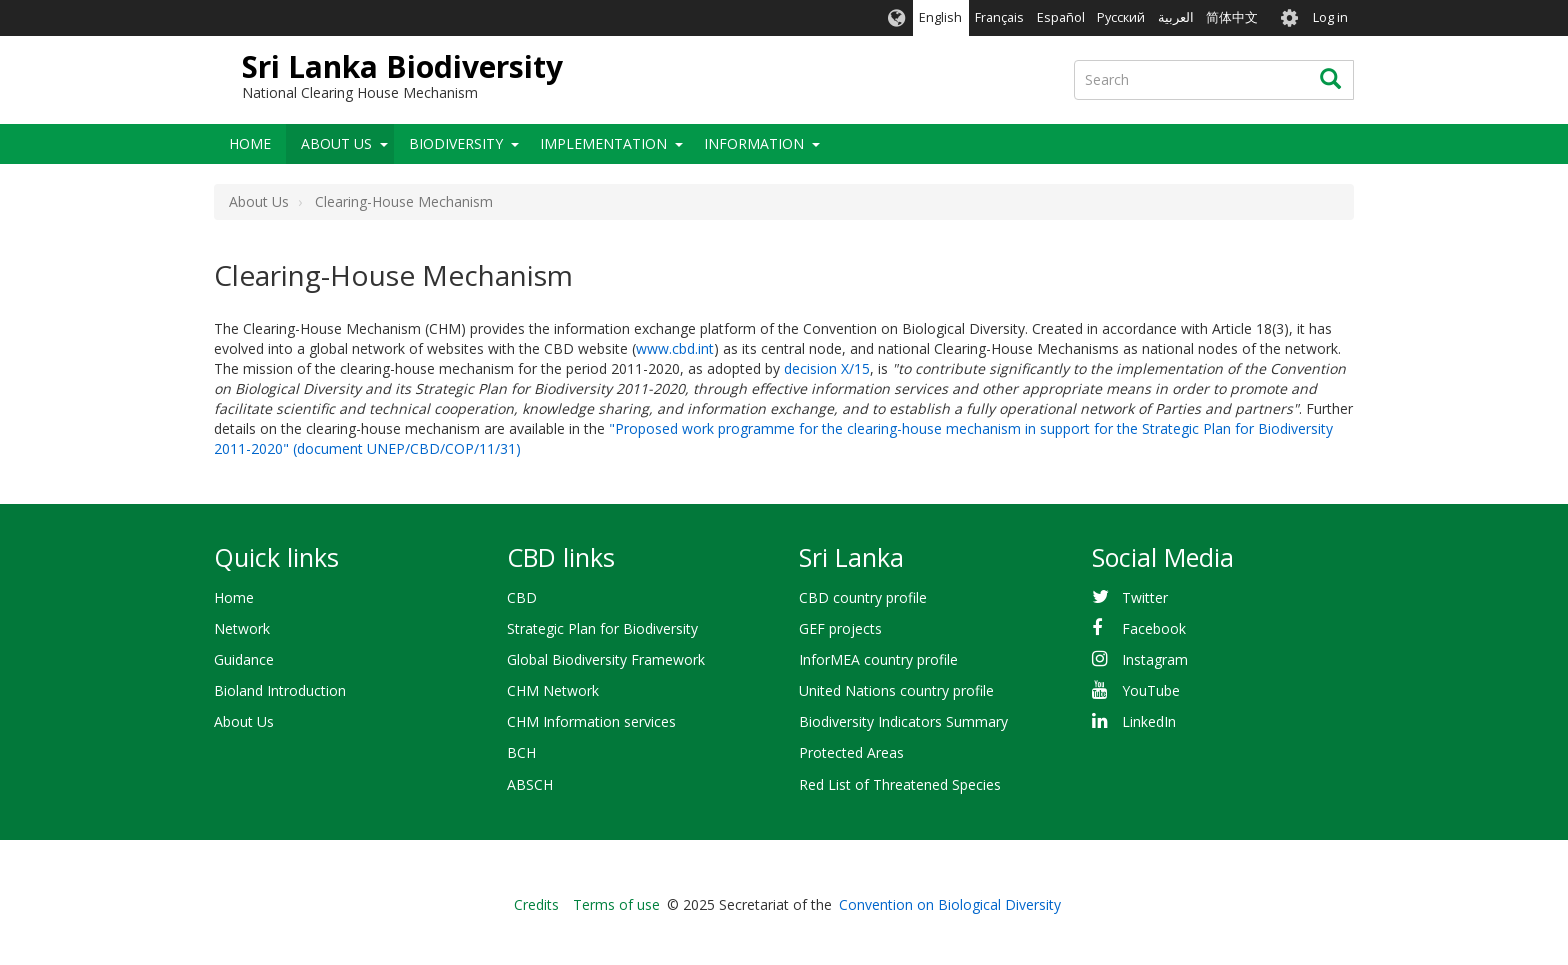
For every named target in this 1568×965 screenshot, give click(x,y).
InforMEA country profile (878, 659)
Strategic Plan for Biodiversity (602, 628)
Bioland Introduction (280, 690)
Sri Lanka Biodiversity (402, 66)
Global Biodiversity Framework (606, 659)
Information (754, 143)
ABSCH (530, 784)
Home (250, 143)
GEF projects (840, 628)
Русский (1121, 17)
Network (242, 628)
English (940, 17)
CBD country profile (863, 597)
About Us (336, 143)
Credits (536, 904)
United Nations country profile (896, 690)
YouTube (1151, 690)
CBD (522, 597)
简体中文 (1232, 17)
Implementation (603, 143)
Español (1061, 17)
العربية (1176, 17)
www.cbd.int (675, 348)
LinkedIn (1149, 721)
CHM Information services (591, 721)
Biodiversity (456, 143)
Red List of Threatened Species (900, 784)
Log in (1330, 17)
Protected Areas (851, 752)
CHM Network (553, 690)
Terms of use (616, 904)
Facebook (1154, 628)
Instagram (1155, 659)
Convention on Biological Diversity (950, 904)
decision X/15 (827, 368)
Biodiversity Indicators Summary (903, 721)
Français (999, 17)
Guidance (244, 659)
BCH (521, 752)
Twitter (1145, 597)
